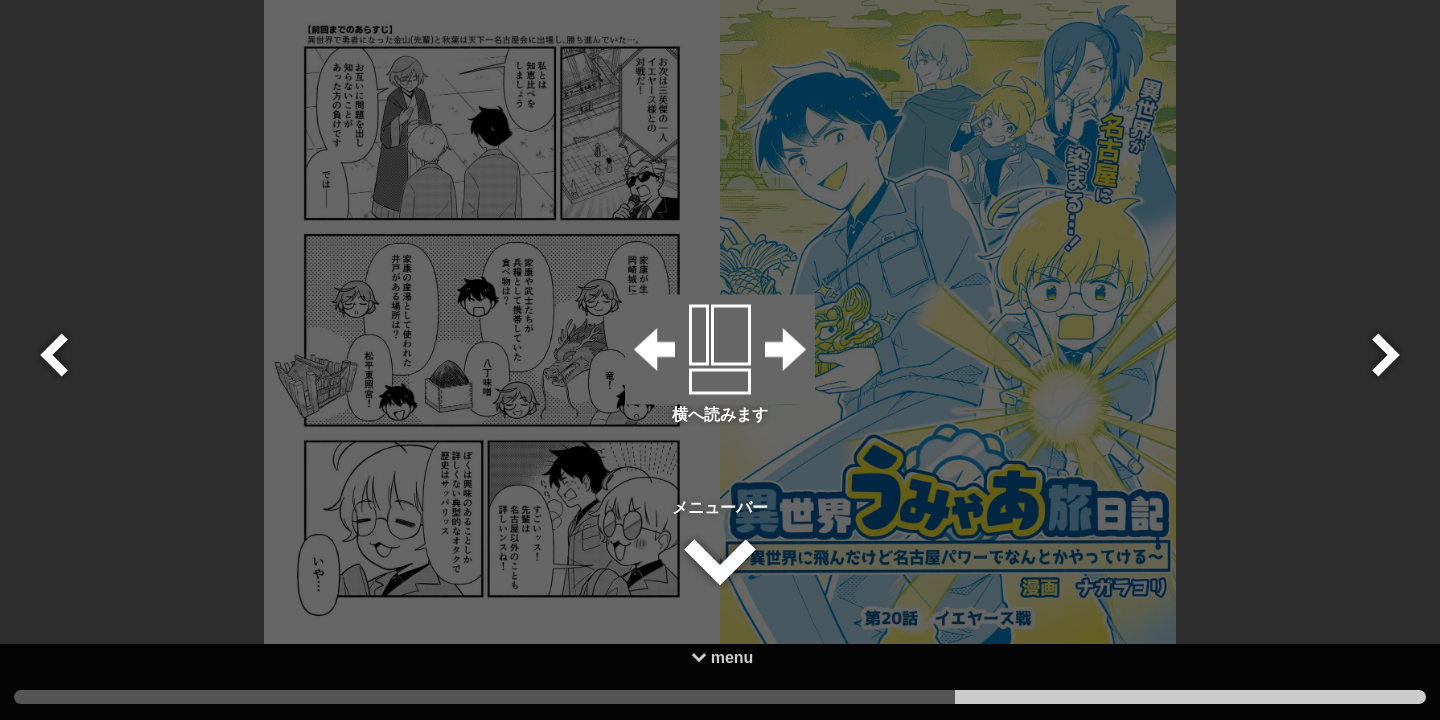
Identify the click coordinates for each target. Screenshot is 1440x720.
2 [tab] (720, 697)
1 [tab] (1190, 697)
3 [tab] (249, 697)
